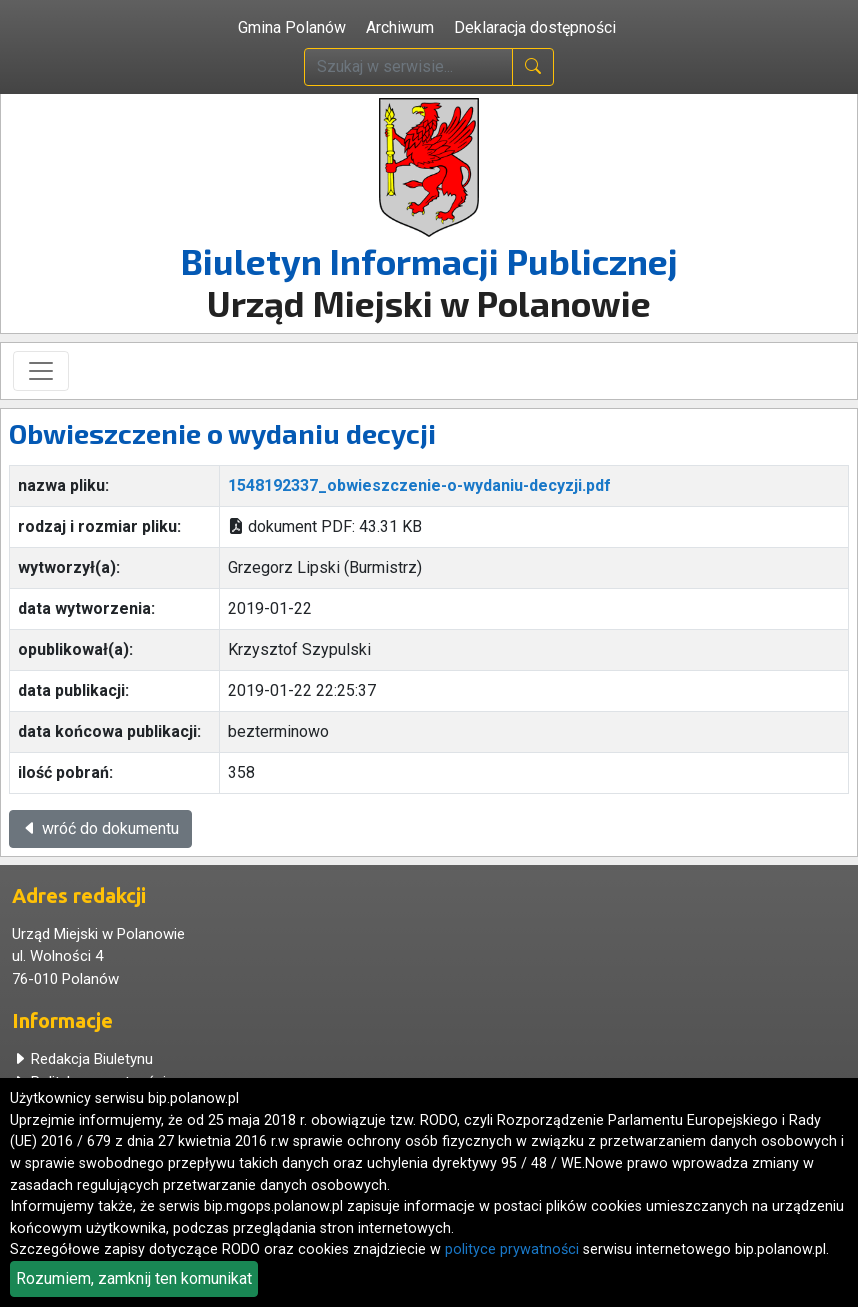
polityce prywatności (512, 1249)
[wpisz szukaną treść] (408, 67)
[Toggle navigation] (41, 371)
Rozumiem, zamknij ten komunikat (134, 1278)
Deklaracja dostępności (535, 27)
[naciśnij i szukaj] (533, 67)
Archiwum (400, 27)
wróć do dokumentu (100, 828)
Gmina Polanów (292, 27)
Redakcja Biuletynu (82, 1059)
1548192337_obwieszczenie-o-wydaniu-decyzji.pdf (419, 485)
